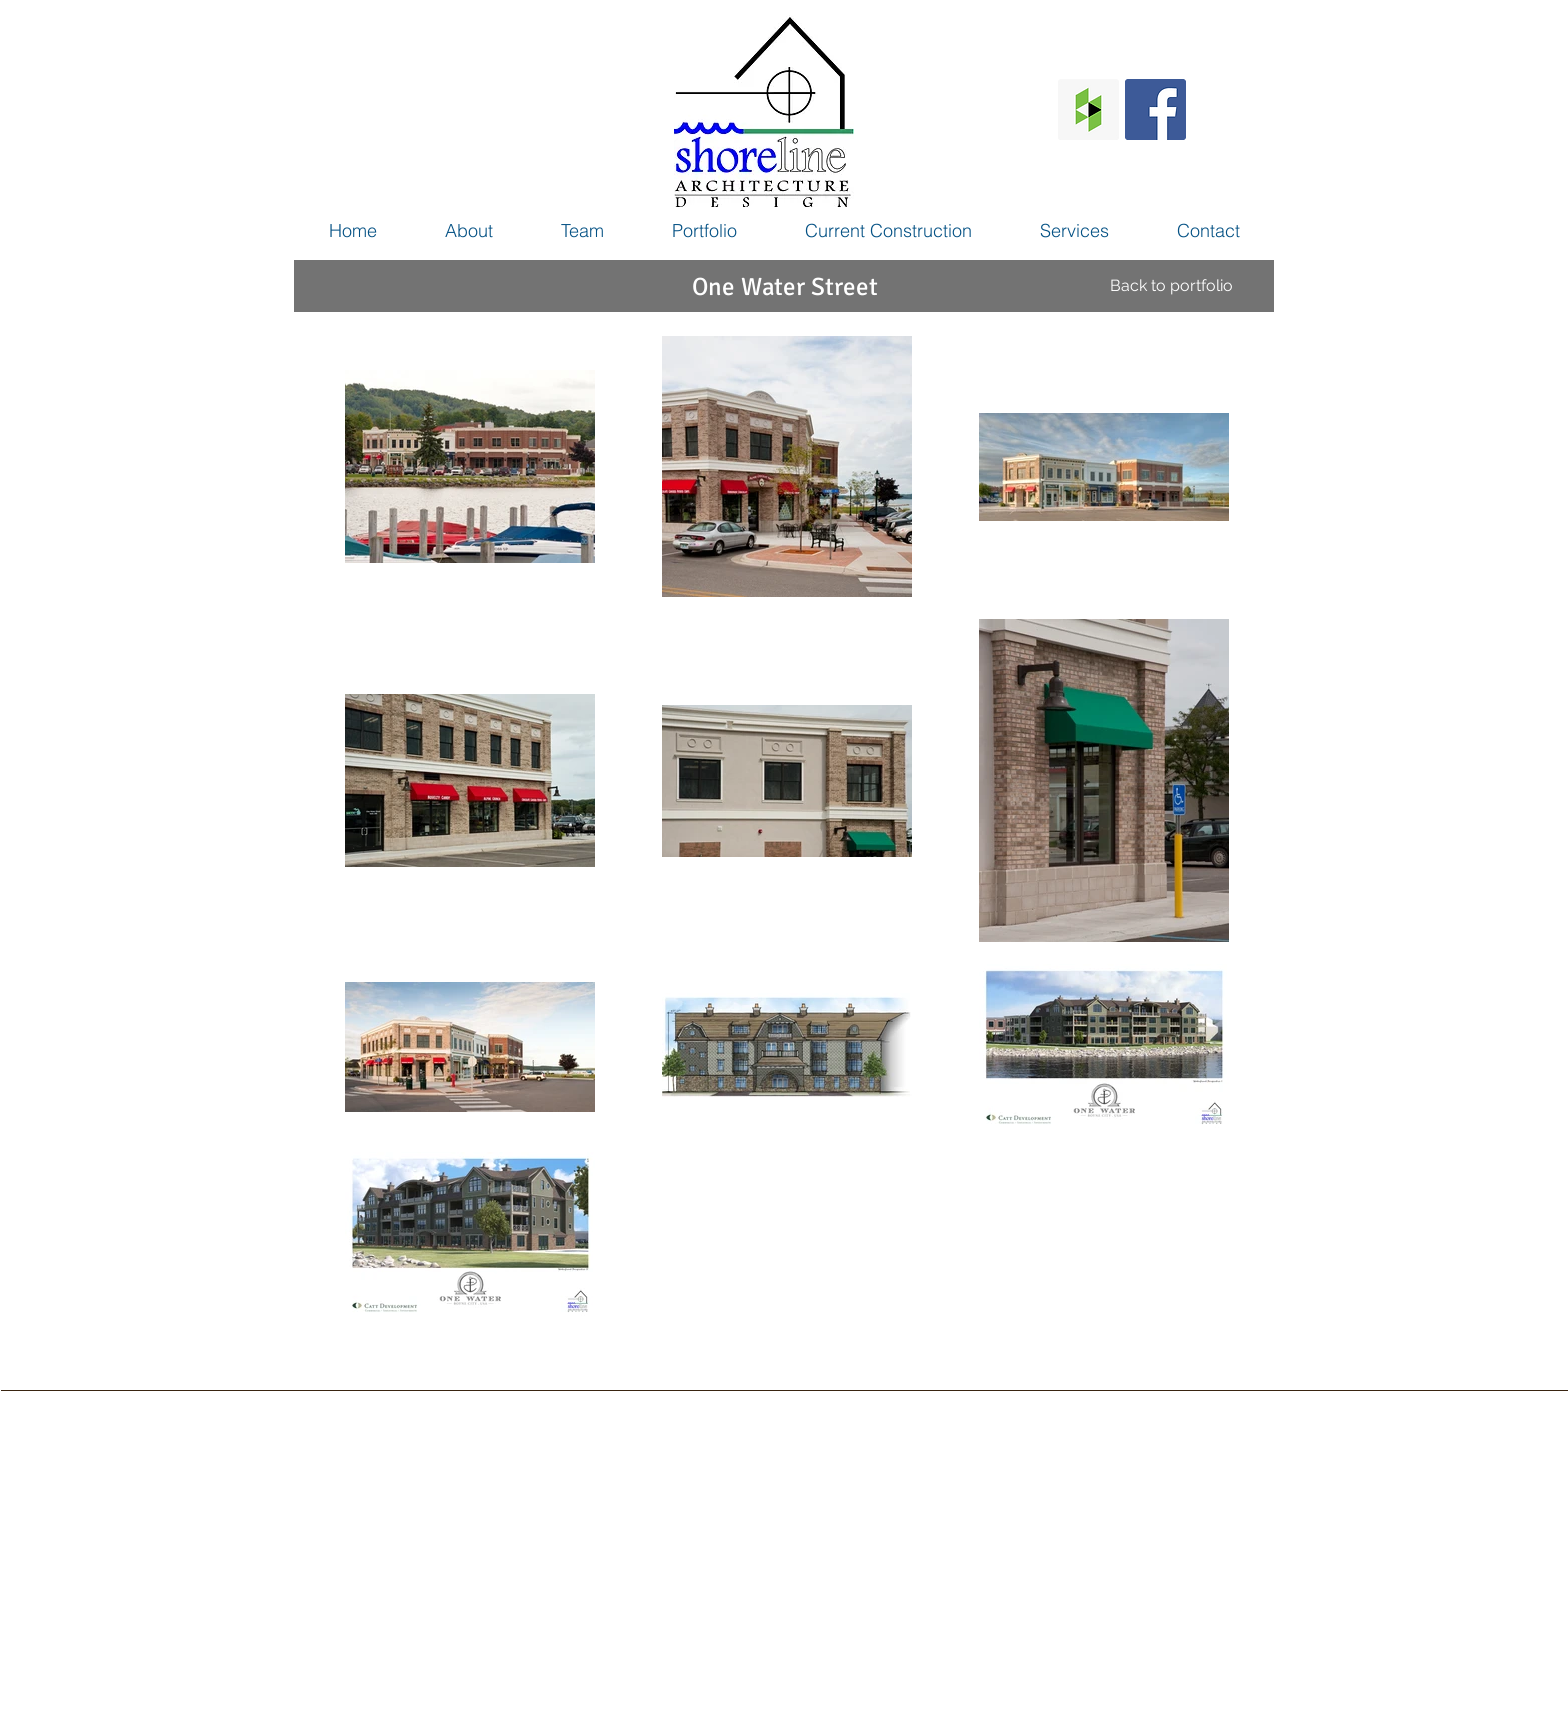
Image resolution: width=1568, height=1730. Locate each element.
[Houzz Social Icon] (1088, 109)
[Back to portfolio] (1171, 286)
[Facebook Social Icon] (1155, 109)
